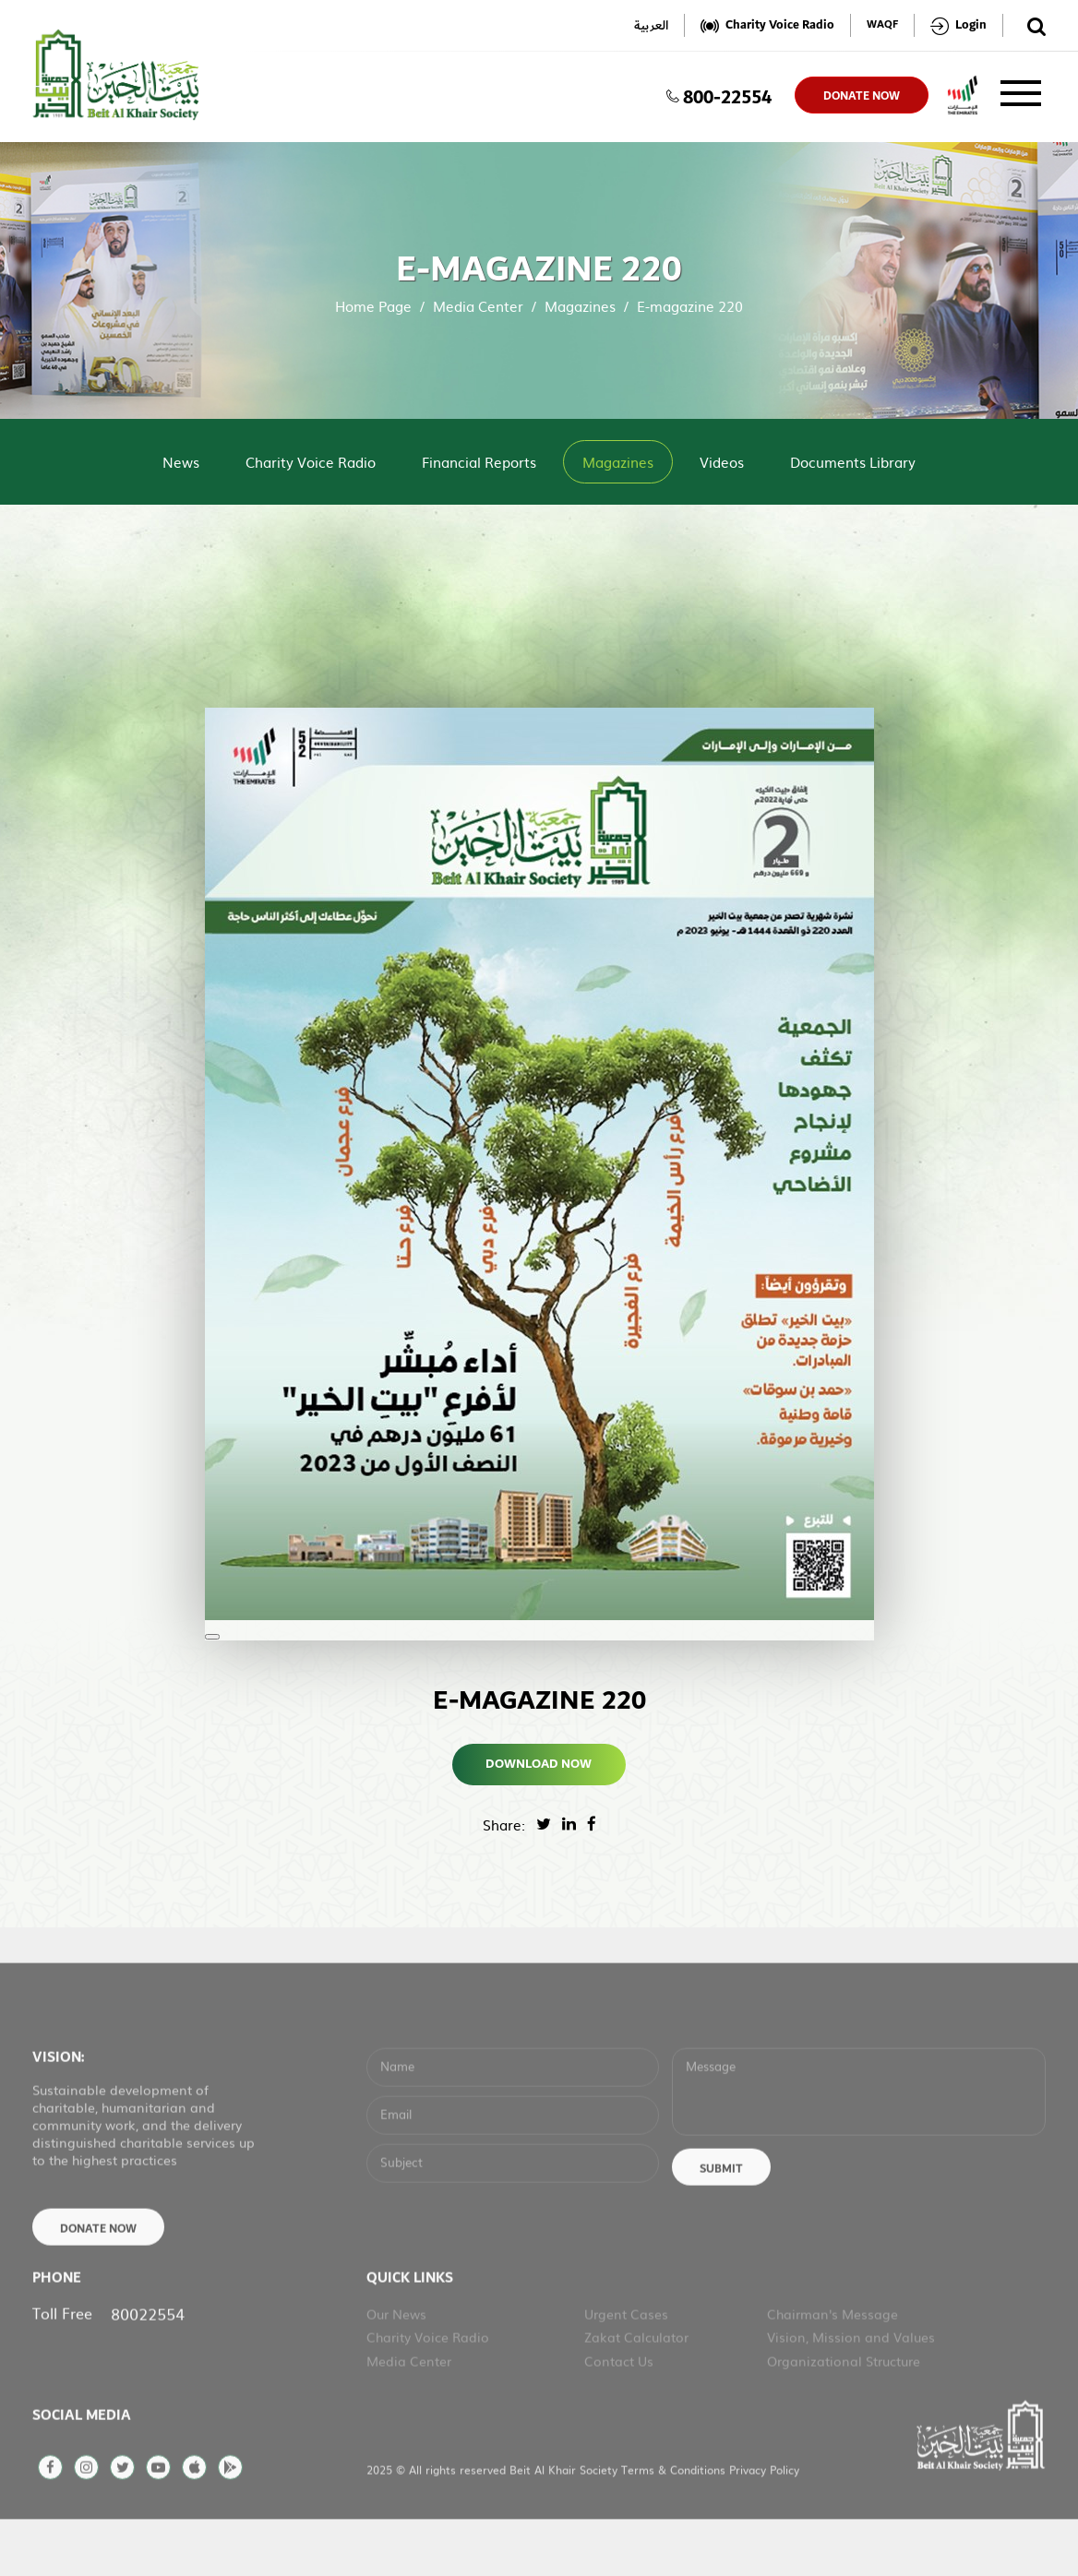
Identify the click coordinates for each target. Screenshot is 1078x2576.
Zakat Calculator (636, 2388)
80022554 (148, 2365)
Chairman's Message (832, 2365)
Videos (722, 461)
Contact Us (618, 2412)
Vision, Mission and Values (851, 2388)
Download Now (539, 1764)
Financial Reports (479, 461)
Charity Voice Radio (311, 461)
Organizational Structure (843, 2412)
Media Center (478, 305)
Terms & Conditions (675, 2521)
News (180, 461)
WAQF (882, 25)
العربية (651, 25)
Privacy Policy (764, 2521)
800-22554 (719, 95)
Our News (396, 2365)
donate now (861, 96)
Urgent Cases (626, 2365)
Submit (721, 2221)
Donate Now (98, 2281)
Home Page (373, 305)
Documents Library (853, 461)
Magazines (580, 305)
